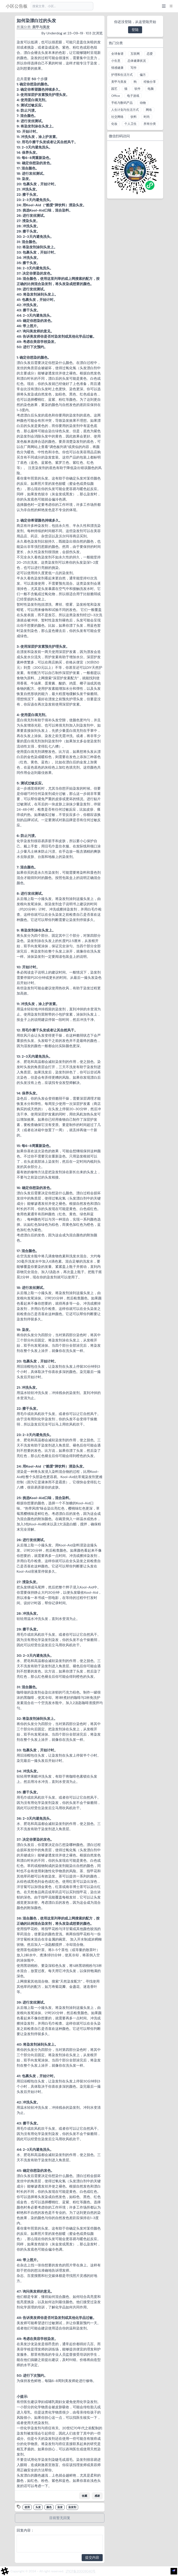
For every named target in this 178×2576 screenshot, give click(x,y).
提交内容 (92, 2557)
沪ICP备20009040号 (81, 2571)
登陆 (135, 29)
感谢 (97, 2496)
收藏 (84, 2496)
